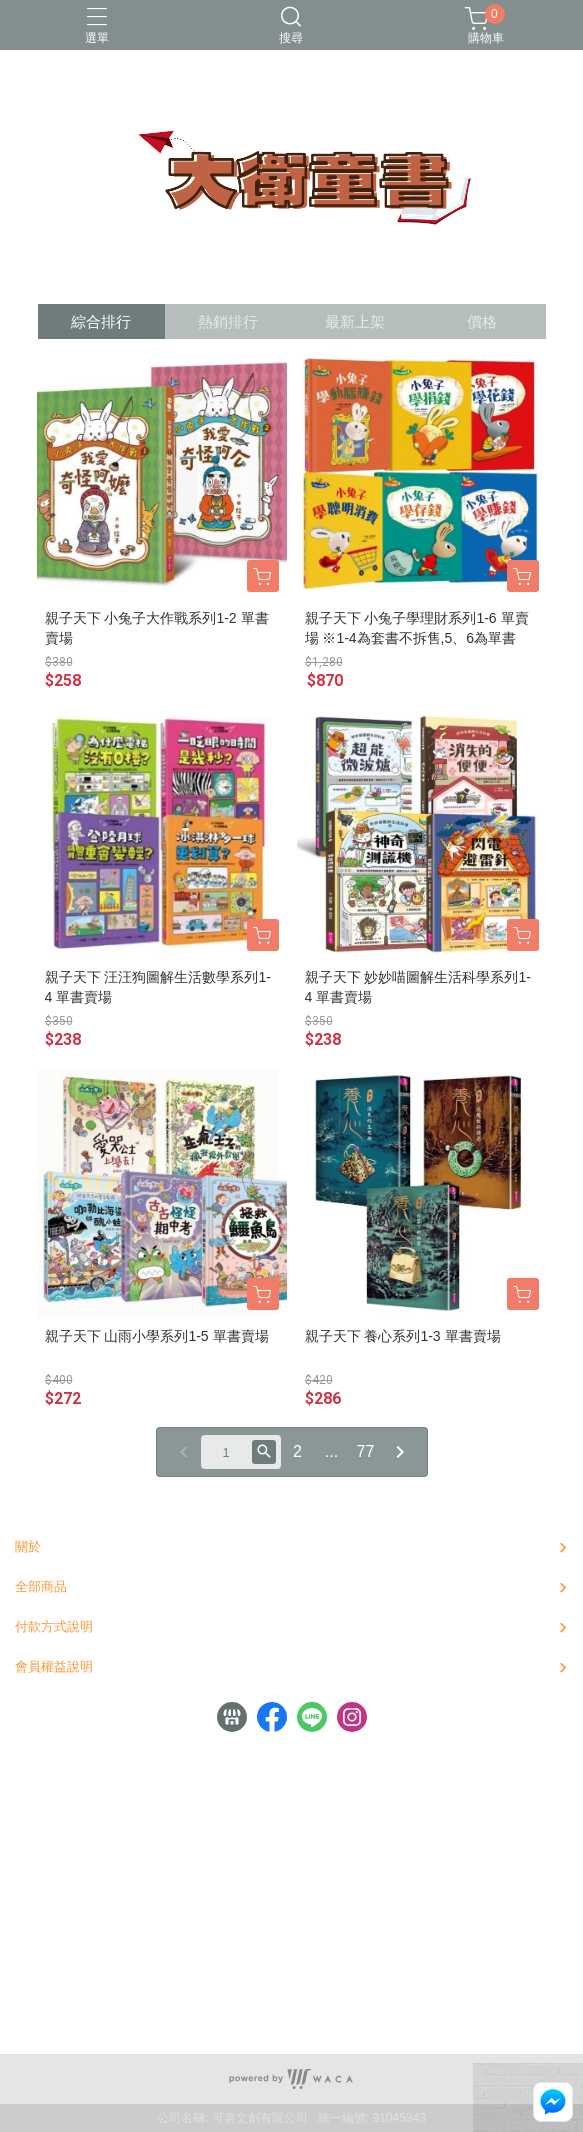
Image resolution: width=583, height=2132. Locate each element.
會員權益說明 (54, 1666)
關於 (28, 1546)
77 (366, 1451)
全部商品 (41, 1586)
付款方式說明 (54, 1626)
